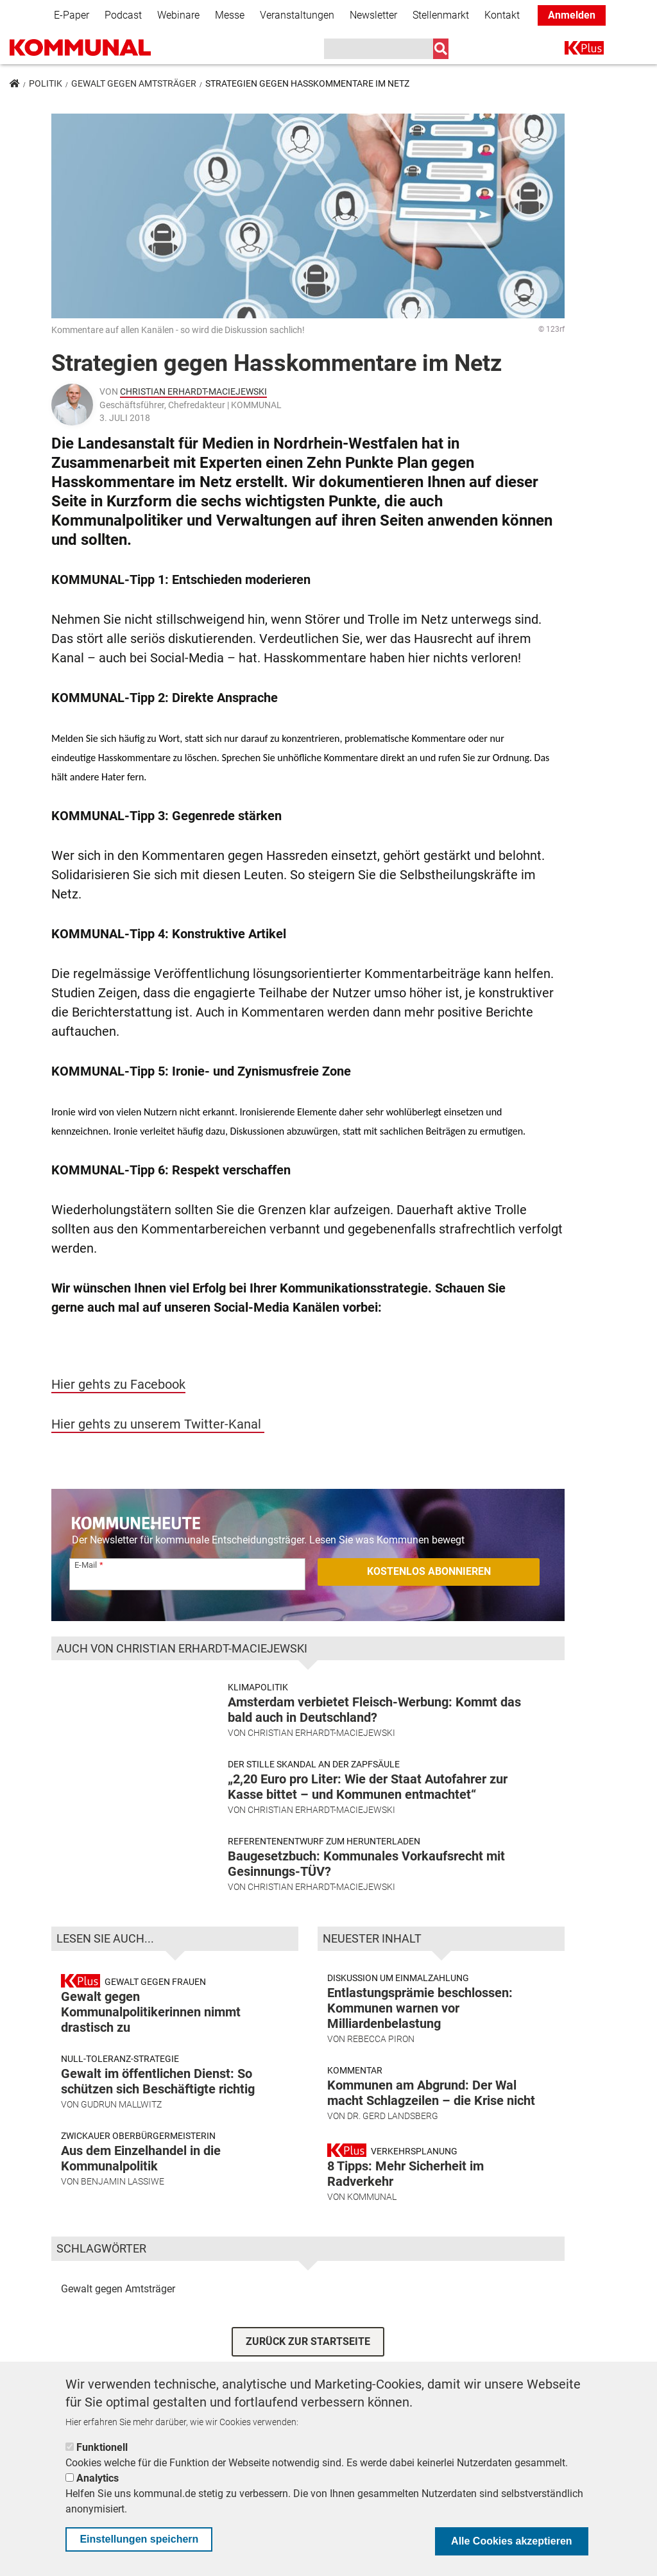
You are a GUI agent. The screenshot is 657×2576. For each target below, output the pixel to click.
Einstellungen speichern (139, 2539)
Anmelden (571, 15)
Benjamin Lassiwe (122, 2189)
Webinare (178, 15)
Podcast (123, 15)
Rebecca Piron (380, 2046)
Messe (229, 15)
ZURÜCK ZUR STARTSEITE (308, 2348)
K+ (572, 50)
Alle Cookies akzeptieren (511, 2541)
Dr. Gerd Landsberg (392, 2123)
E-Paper (71, 15)
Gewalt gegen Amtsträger (133, 83)
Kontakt (502, 15)
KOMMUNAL (372, 2204)
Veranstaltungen (297, 15)
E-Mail (85, 1565)
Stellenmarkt (441, 15)
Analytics (97, 2478)
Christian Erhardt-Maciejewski (193, 391)
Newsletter (373, 15)
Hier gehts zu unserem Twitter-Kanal (157, 1424)
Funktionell (102, 2447)
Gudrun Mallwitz (121, 2112)
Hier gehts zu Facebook (118, 1384)
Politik (45, 83)
